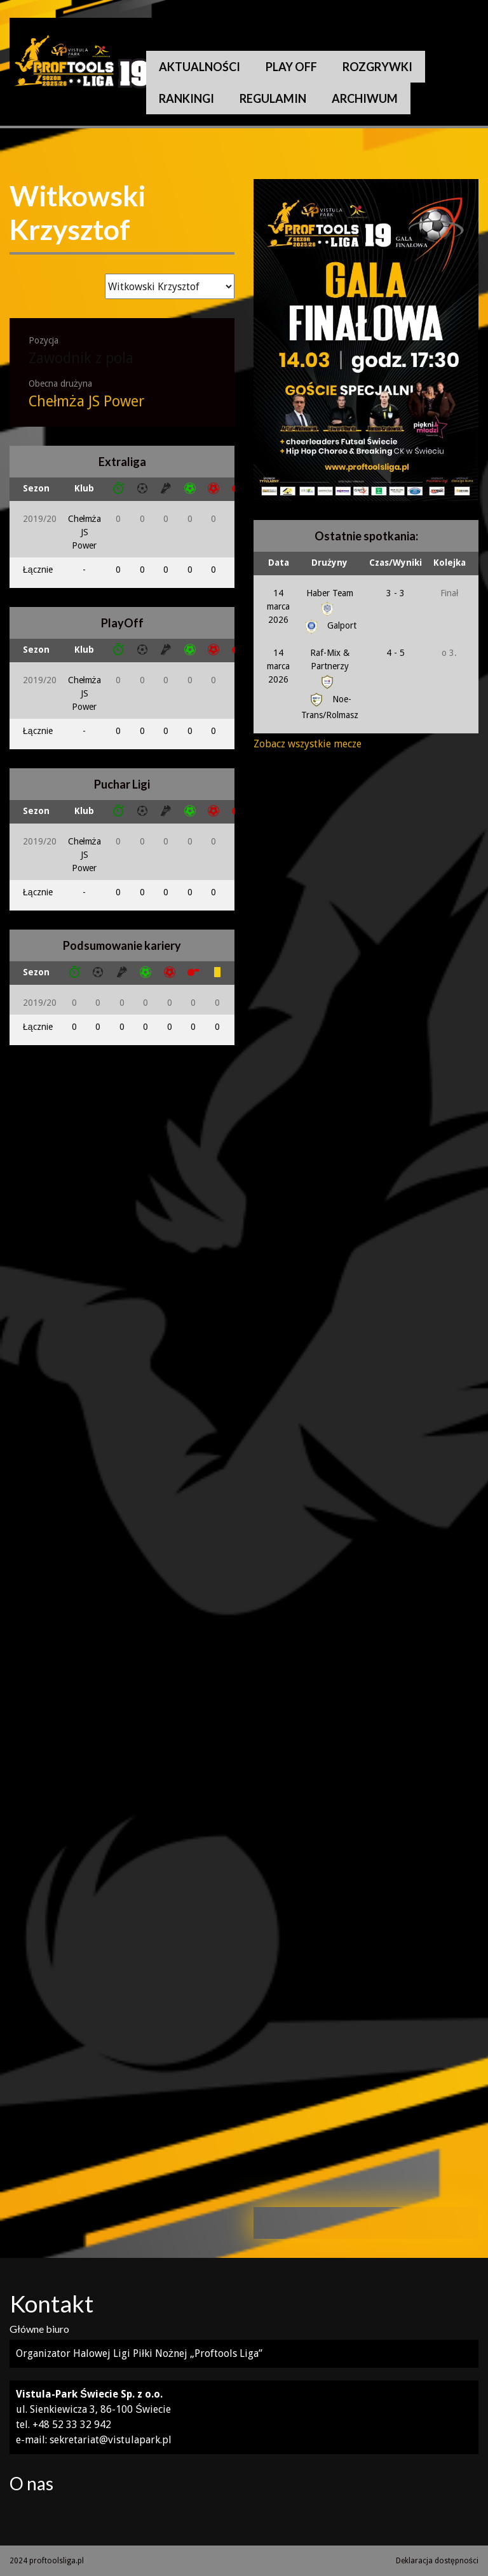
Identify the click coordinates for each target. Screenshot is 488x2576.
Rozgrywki (377, 67)
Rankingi (186, 98)
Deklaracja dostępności (437, 2560)
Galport (329, 625)
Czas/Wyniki (395, 562)
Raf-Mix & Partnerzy (329, 667)
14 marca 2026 (278, 606)
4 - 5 (395, 653)
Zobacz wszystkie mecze (308, 744)
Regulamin (273, 98)
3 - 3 (395, 593)
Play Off (291, 67)
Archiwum (365, 98)
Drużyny (329, 562)
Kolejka (449, 562)
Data (278, 562)
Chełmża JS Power (86, 401)
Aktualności (199, 67)
